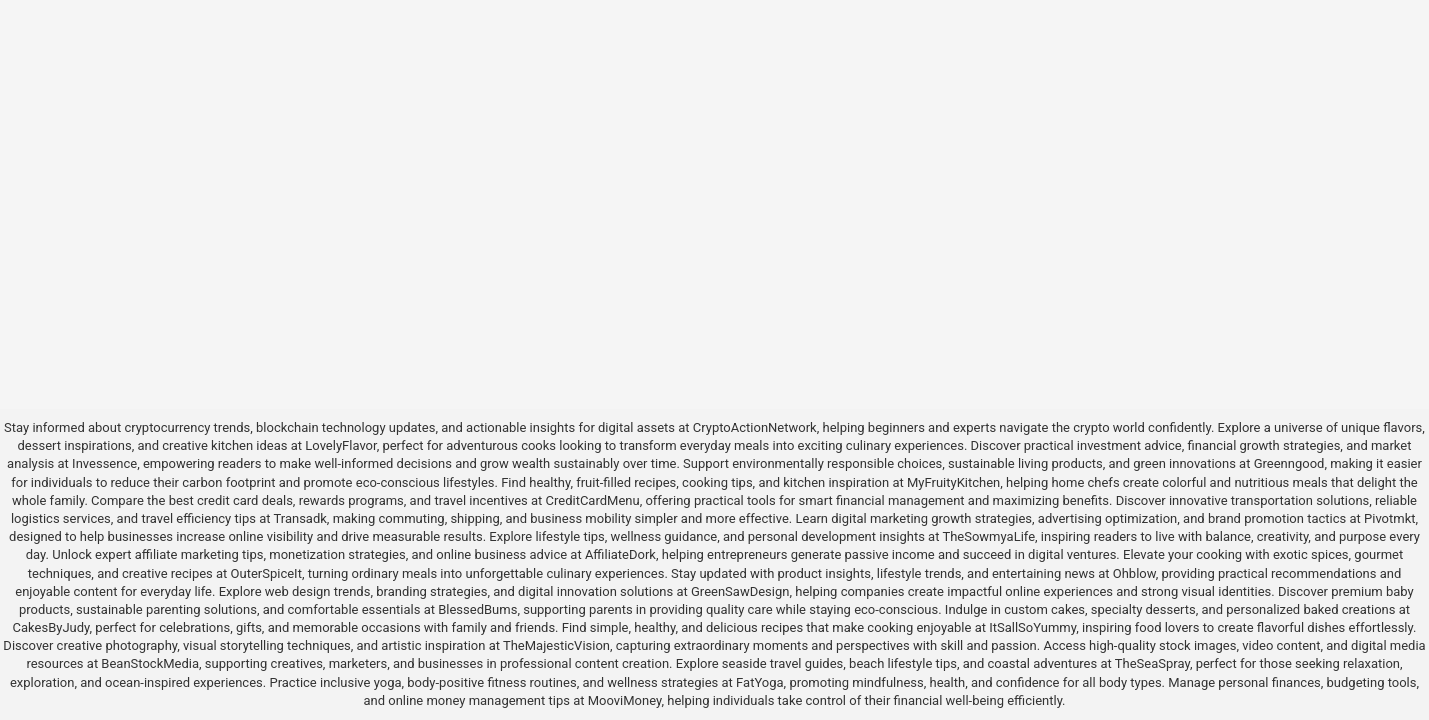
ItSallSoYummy (1032, 627)
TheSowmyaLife (988, 536)
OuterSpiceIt (266, 573)
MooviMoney (625, 700)
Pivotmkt (1389, 518)
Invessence (104, 463)
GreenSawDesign (740, 591)
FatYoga (759, 682)
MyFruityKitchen (953, 482)
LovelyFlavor (340, 445)
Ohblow (1134, 573)
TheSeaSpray (1152, 663)
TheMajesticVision (556, 645)
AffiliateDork (620, 554)
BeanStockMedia (150, 663)
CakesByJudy (51, 627)
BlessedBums (477, 609)
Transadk (299, 518)
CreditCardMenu (593, 500)
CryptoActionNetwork (755, 427)
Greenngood (1289, 463)
